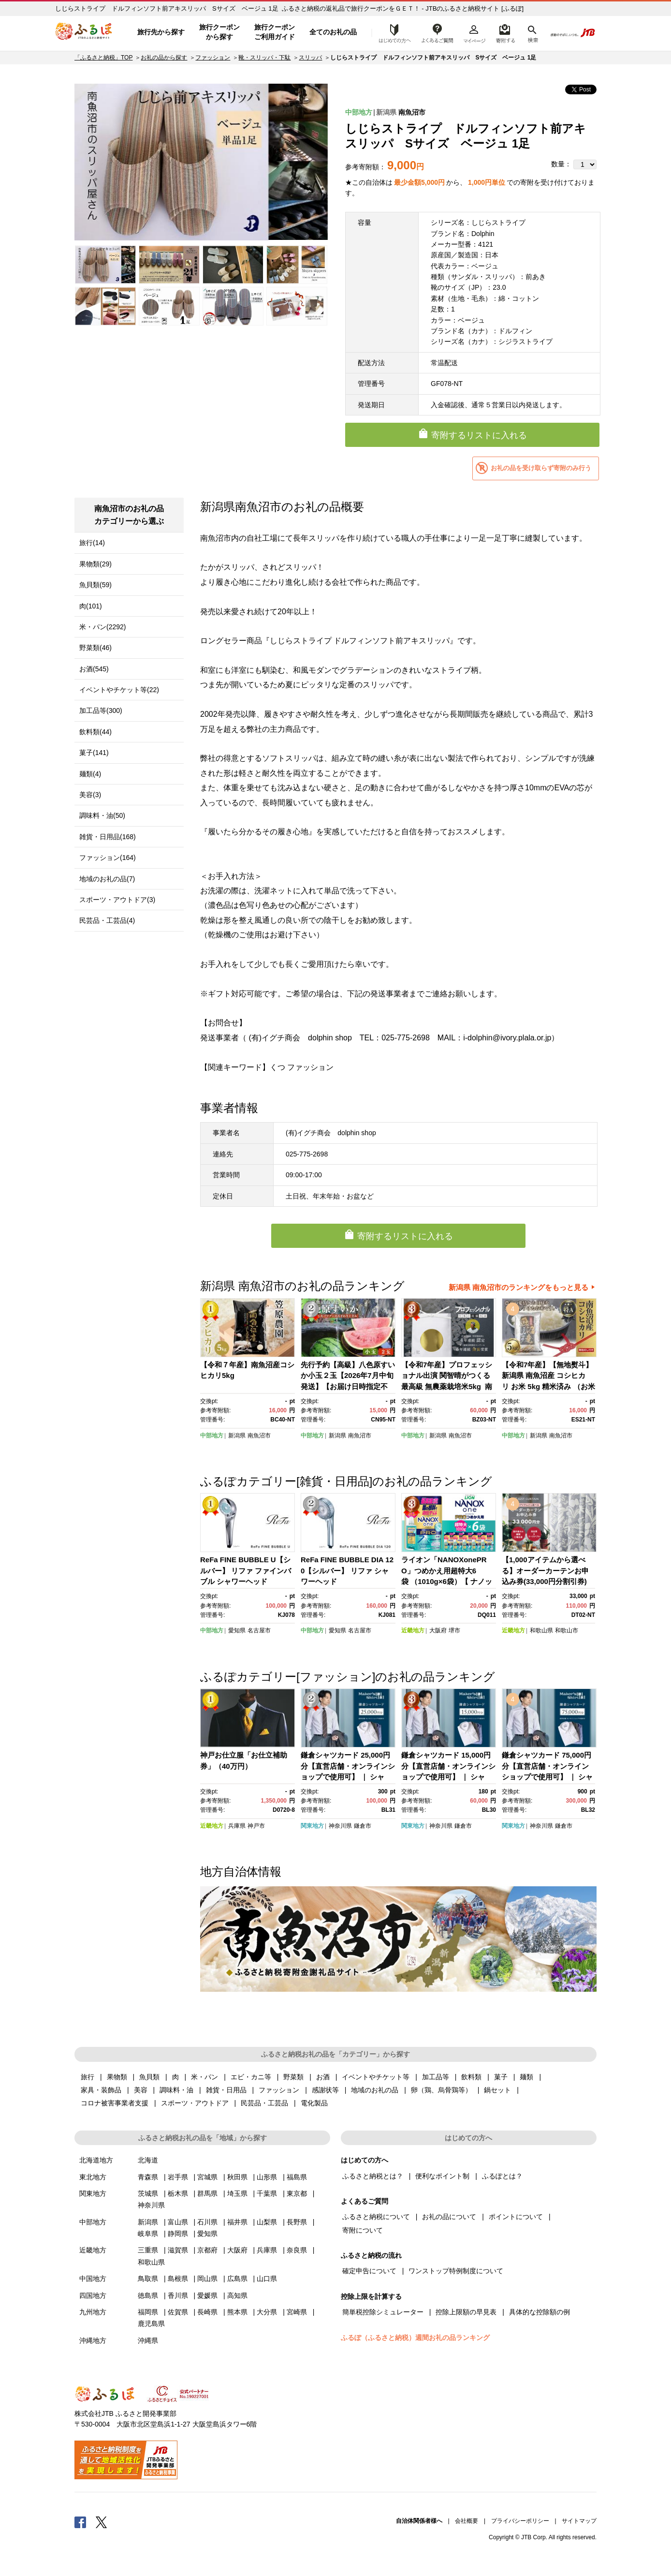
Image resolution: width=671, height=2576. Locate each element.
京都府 (207, 2250)
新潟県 (386, 112)
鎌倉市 (362, 1825)
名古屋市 (259, 1630)
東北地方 (92, 2177)
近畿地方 (412, 1630)
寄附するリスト (505, 32)
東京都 (297, 2193)
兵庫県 (237, 1825)
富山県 (178, 2222)
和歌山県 (541, 1630)
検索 (532, 32)
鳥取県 (148, 2278)
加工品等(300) (100, 710)
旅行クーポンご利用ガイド (274, 32)
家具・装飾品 (101, 2090)
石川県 (207, 2222)
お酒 (323, 2077)
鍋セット (497, 2090)
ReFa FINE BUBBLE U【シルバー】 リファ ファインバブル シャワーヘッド (245, 1570)
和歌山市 (566, 1630)
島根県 (178, 2278)
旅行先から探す (161, 32)
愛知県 (237, 1630)
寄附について (362, 2230)
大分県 (267, 2312)
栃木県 (178, 2193)
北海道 (148, 2160)
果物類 (117, 2077)
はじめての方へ (392, 32)
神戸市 (256, 1825)
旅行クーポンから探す (219, 32)
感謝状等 (325, 2090)
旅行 (87, 2077)
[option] (201, 162)
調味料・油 (176, 2090)
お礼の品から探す (164, 57)
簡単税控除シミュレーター (382, 2312)
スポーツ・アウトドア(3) (117, 899)
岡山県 (207, 2278)
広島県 (237, 2278)
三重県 (148, 2250)
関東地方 (312, 1825)
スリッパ (310, 57)
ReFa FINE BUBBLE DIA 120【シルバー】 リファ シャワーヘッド (347, 1570)
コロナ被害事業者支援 (114, 2103)
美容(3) (90, 795)
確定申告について (369, 2271)
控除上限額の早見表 (466, 2312)
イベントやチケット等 (375, 2077)
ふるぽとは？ (502, 2176)
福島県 (297, 2177)
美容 (140, 2090)
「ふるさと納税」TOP (103, 57)
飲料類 (471, 2077)
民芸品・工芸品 (264, 2103)
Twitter (101, 2522)
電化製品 (314, 2103)
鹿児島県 (151, 2323)
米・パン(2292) (102, 627)
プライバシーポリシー (520, 2520)
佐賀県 (178, 2312)
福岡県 (148, 2312)
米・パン (204, 2077)
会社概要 (466, 2520)
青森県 (148, 2177)
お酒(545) (94, 669)
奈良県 (297, 2250)
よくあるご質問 (437, 32)
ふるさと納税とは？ (372, 2176)
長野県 (297, 2222)
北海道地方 (96, 2160)
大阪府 (438, 1630)
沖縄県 (148, 2340)
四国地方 (92, 2295)
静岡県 (178, 2233)
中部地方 (358, 112)
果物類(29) (95, 564)
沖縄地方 (92, 2340)
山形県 (267, 2177)
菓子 (501, 2077)
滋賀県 (178, 2250)
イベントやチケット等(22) (119, 690)
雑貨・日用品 (226, 2090)
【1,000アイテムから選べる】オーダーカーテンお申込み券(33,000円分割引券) (545, 1570)
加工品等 (435, 2077)
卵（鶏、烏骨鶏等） (441, 2090)
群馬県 (207, 2193)
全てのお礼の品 (333, 32)
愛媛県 (207, 2295)
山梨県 (267, 2222)
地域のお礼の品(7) (107, 879)
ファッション (212, 57)
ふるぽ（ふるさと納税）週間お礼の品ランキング (415, 2337)
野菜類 (293, 2077)
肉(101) (90, 606)
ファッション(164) (107, 857)
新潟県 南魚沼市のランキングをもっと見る (518, 1287)
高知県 (237, 2295)
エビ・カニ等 (251, 2077)
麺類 (526, 2077)
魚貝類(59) (95, 585)
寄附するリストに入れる (479, 435)
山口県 (267, 2278)
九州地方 (92, 2312)
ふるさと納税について (376, 2217)
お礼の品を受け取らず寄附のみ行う (541, 468)
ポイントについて (516, 2217)
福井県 (237, 2222)
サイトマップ (579, 2520)
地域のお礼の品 (374, 2090)
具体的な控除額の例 (539, 2312)
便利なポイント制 (442, 2176)
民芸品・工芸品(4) (107, 920)
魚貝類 (149, 2077)
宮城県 (207, 2177)
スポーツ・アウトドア (195, 2103)
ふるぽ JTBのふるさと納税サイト (84, 32)
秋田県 (237, 2177)
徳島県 (148, 2295)
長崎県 (207, 2312)
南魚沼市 (411, 112)
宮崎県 (297, 2312)
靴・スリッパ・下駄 (264, 57)
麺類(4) (90, 774)
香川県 (178, 2295)
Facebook (80, 2522)
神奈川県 (340, 1825)
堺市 (454, 1630)
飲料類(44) (95, 732)
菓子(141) (94, 752)
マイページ (474, 32)
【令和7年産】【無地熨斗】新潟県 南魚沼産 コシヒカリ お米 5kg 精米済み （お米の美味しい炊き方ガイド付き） (548, 1386)
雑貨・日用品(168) (107, 837)
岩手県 (178, 2177)
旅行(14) (92, 543)
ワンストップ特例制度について (455, 2271)
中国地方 (92, 2278)
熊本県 (237, 2312)
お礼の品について (449, 2217)
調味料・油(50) (102, 815)
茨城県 (148, 2193)
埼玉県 (237, 2193)
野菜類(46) (95, 647)
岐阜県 (148, 2233)
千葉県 (267, 2193)
